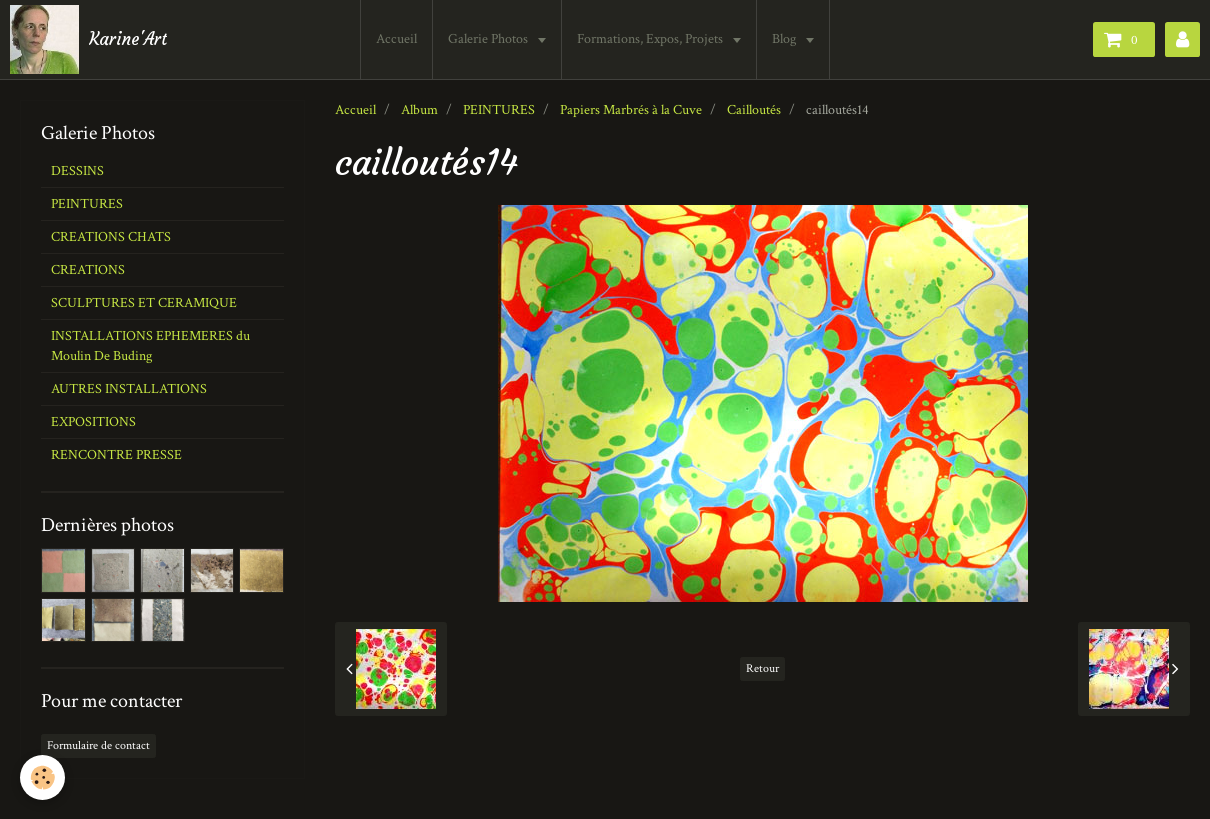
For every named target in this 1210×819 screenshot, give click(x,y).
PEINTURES (499, 110)
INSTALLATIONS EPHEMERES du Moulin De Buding (150, 346)
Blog (785, 39)
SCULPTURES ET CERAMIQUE (144, 303)
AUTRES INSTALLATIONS (129, 389)
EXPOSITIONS (93, 422)
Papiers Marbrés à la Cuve (631, 110)
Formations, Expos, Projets (651, 39)
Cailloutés (754, 110)
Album (419, 110)
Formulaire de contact (98, 745)
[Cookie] (42, 777)
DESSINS (77, 171)
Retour (762, 668)
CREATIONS (88, 270)
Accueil (396, 39)
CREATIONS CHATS (111, 237)
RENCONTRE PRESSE (116, 455)
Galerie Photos (489, 39)
